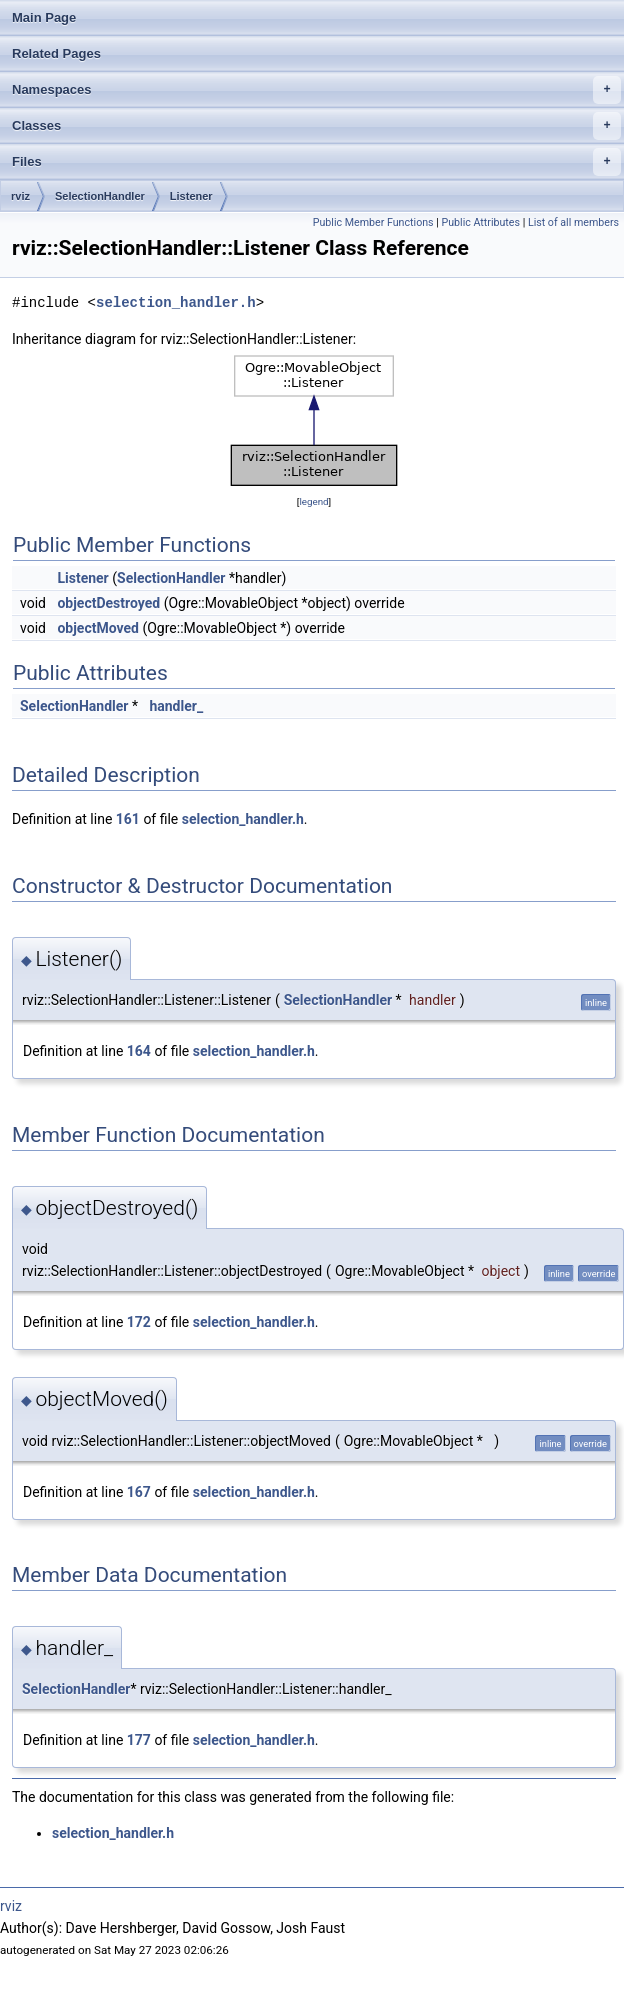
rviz (20, 196)
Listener (191, 196)
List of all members (573, 222)
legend (313, 501)
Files (316, 162)
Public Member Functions (373, 222)
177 (139, 1740)
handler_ (176, 706)
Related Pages (56, 53)
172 (139, 1322)
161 (128, 819)
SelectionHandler (100, 196)
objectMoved (98, 628)
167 (139, 1492)
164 (139, 1051)
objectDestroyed (108, 603)
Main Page (44, 17)
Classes (316, 126)
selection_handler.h (176, 302)
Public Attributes (480, 222)
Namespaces (316, 90)
